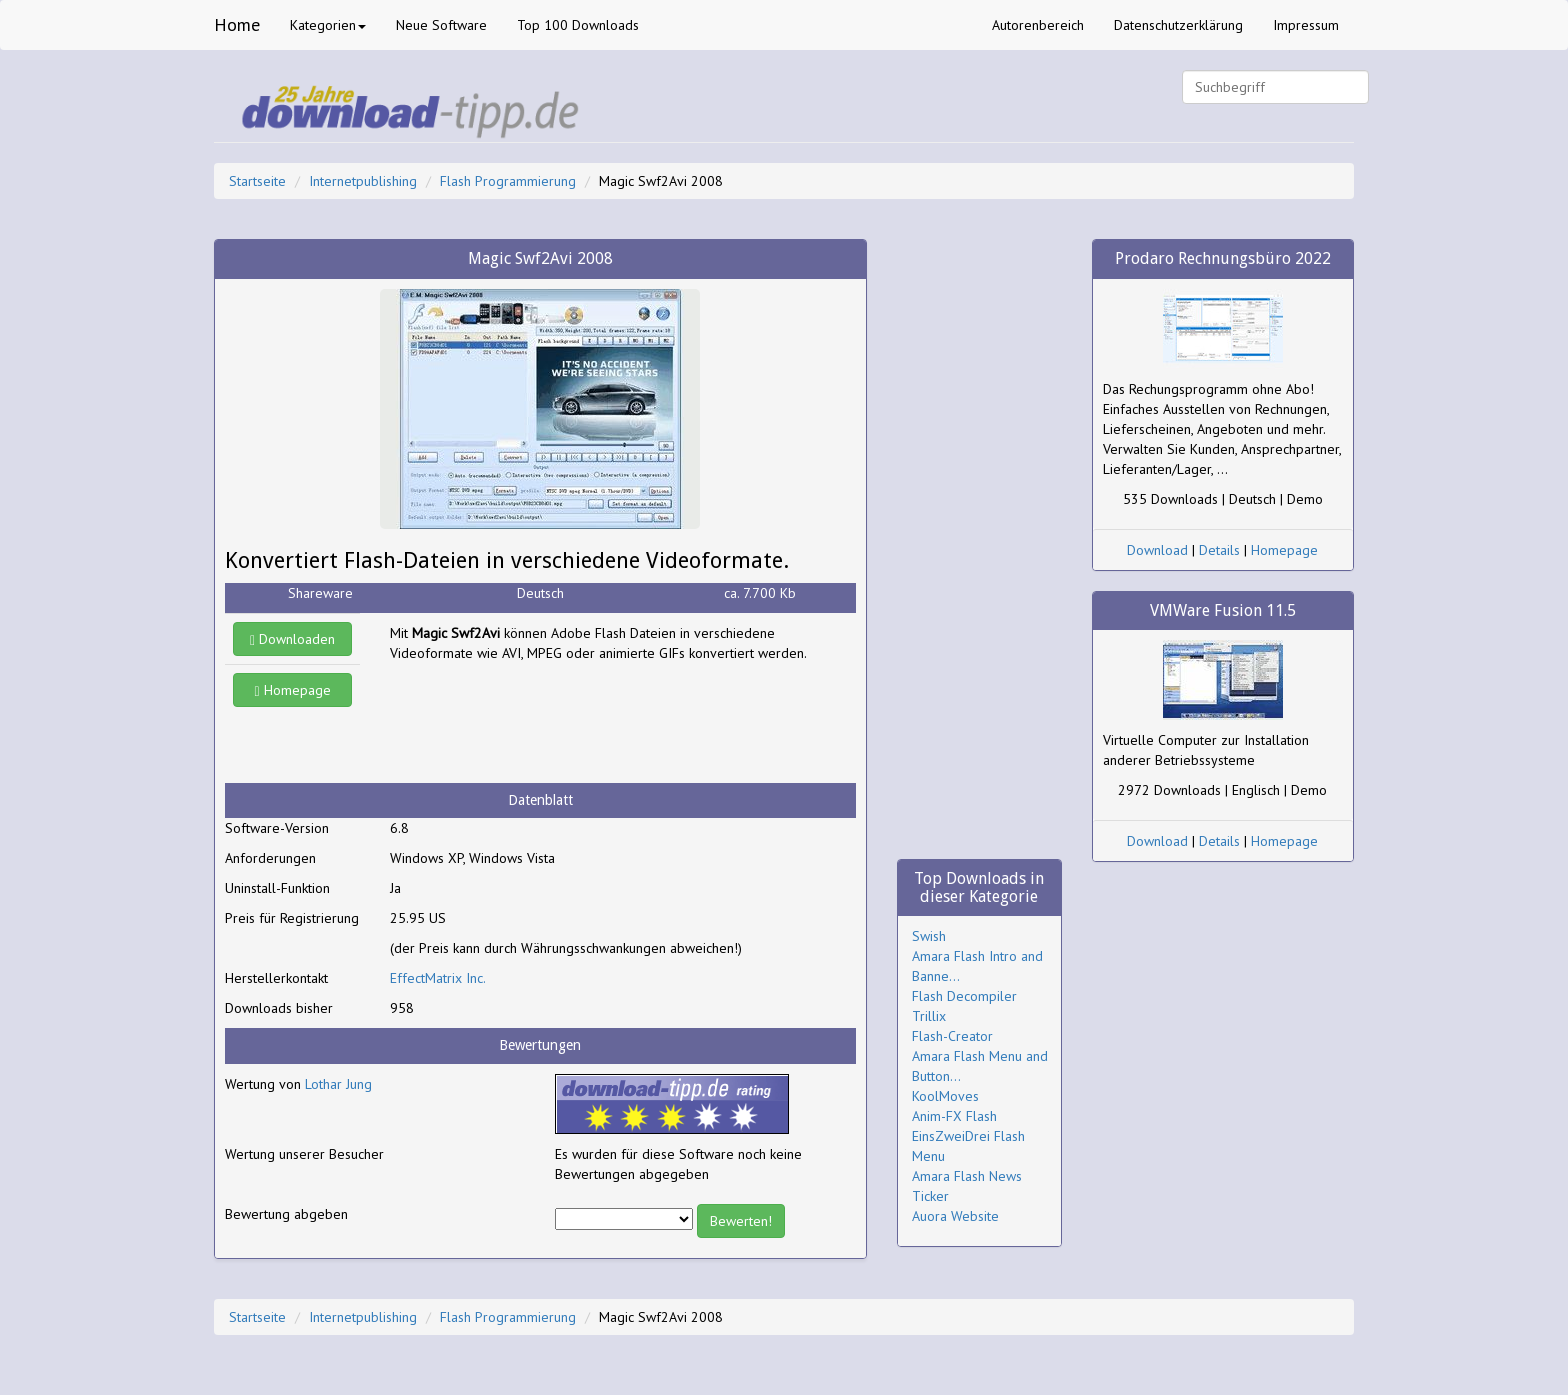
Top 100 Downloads (578, 25)
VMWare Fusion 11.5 (1223, 610)
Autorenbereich (1038, 25)
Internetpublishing (363, 181)
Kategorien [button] (328, 25)
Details (1219, 550)
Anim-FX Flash (954, 1116)
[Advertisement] (550, 723)
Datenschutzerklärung (1178, 25)
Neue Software (441, 25)
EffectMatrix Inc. (438, 978)
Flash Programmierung (508, 181)
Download (1157, 550)
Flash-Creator (952, 1036)
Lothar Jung (338, 1084)
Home (237, 24)
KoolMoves (945, 1096)
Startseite (257, 181)
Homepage (293, 690)
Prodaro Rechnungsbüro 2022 (1223, 258)
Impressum (1306, 25)
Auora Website (955, 1216)
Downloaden (292, 639)
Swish (929, 936)
